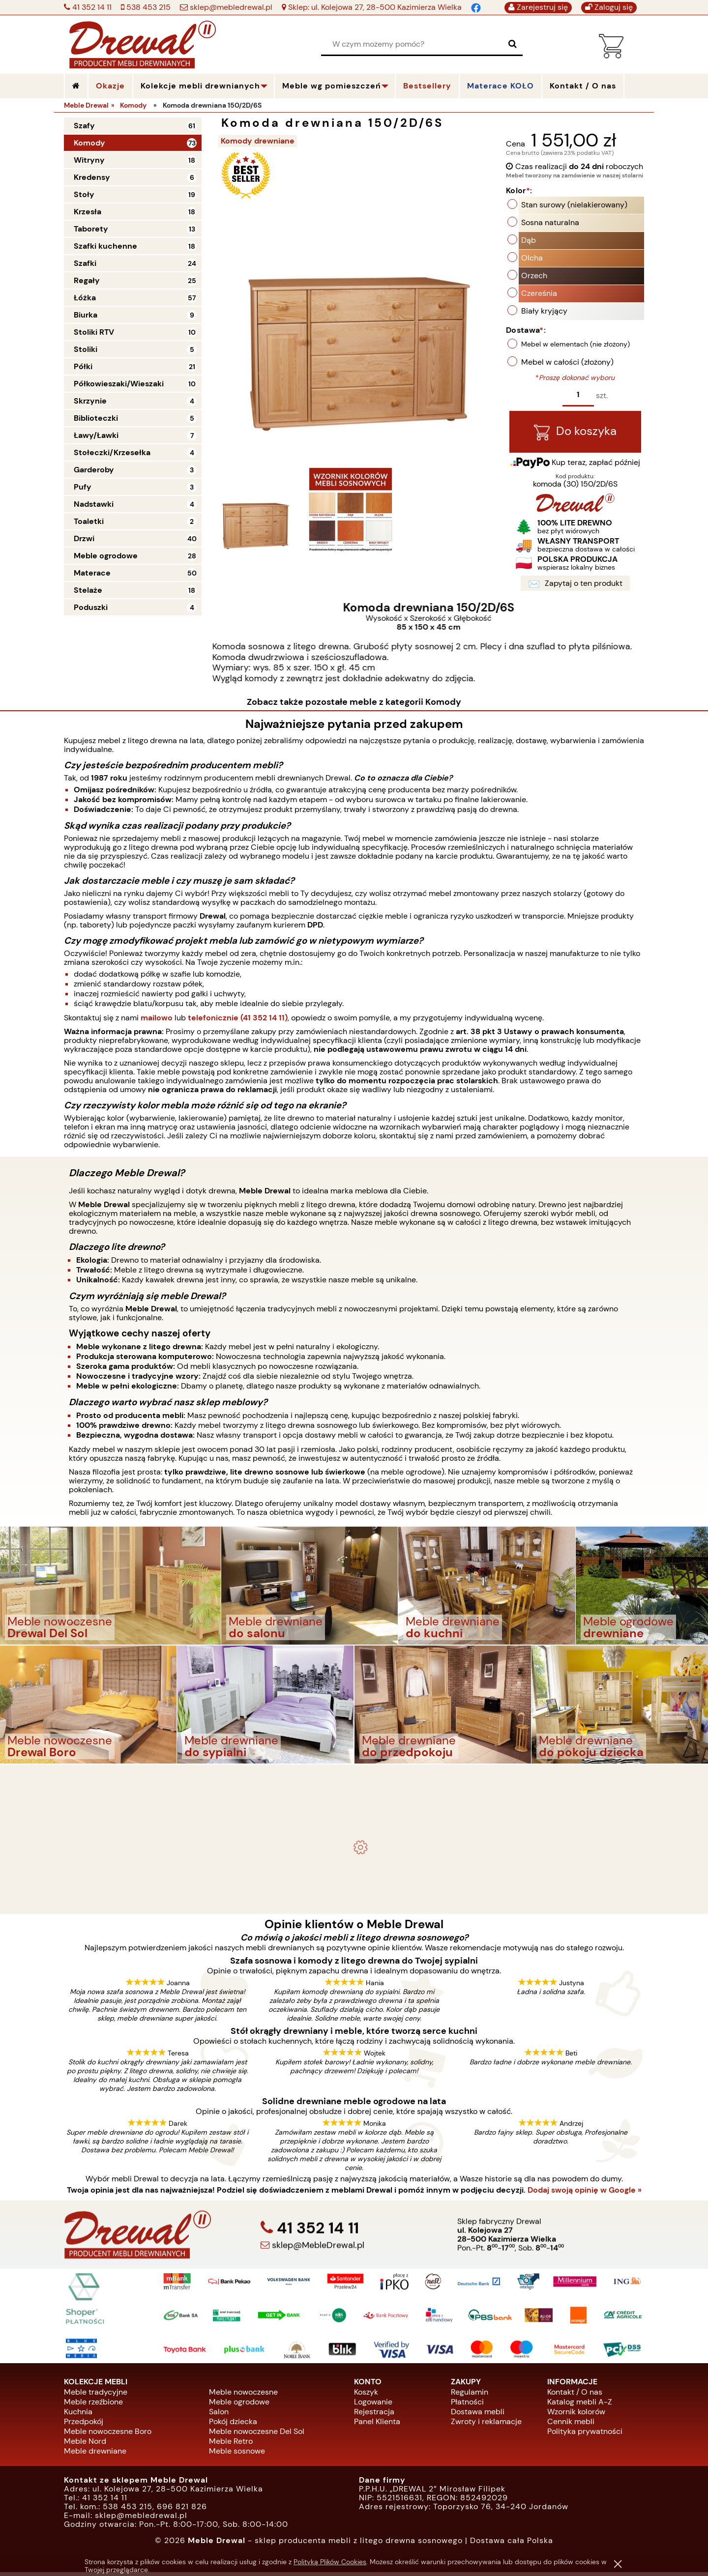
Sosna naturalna (550, 224)
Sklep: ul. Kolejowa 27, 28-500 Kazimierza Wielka (374, 7)
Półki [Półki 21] (83, 366)
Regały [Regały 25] (87, 280)
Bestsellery (427, 86)
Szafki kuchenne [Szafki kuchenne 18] (105, 246)
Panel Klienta (377, 2425)
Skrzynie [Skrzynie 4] (90, 401)
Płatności (467, 2405)
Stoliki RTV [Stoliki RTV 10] (94, 332)
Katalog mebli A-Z (579, 2405)
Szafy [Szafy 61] (84, 125)
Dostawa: (526, 331)
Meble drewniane (95, 2454)
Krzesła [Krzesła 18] (87, 211)
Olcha (532, 259)
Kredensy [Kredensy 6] (92, 177)
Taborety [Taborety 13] (91, 229)
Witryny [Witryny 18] (89, 160)
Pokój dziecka (233, 2425)
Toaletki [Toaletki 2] (89, 521)
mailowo (157, 1021)
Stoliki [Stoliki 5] (85, 349)
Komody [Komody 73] (89, 143)
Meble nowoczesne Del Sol (256, 2435)
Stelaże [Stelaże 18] (88, 590)
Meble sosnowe (237, 2454)
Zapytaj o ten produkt (575, 586)
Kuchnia (78, 2415)
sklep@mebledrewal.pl (230, 7)
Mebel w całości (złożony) (567, 363)
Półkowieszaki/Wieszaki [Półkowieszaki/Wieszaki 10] (119, 383)
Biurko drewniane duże (354, 1898)
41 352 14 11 (91, 7)
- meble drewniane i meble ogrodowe (354, 1784)
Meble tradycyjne (95, 2395)
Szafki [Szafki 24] (85, 263)
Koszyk (366, 2395)
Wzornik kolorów (576, 2415)
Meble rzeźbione (93, 2405)
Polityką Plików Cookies (330, 2561)
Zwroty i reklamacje (486, 2425)
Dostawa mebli (477, 2415)
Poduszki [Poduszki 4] (91, 607)
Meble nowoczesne (243, 2395)
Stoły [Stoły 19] (84, 194)
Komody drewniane (260, 141)
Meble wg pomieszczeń (331, 86)
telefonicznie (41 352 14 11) (238, 1021)
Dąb (528, 241)
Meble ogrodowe (239, 2405)
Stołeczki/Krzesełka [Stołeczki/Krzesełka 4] (112, 452)
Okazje (110, 86)
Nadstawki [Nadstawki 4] (94, 504)
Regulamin (469, 2395)
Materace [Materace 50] (92, 573)
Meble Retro (231, 2444)
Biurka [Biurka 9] (85, 315)
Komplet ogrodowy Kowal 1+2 (354, 1809)
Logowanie (373, 2405)
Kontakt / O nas (574, 2395)
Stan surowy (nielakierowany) (574, 206)
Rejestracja (374, 2415)
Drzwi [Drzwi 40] (84, 538)
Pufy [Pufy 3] (82, 487)
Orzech (534, 277)
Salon (219, 2415)
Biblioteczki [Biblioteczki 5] (96, 418)
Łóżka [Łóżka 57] (85, 297)
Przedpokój (83, 2425)
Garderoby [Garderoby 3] (94, 469)
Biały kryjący (544, 312)
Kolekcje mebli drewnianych (200, 86)
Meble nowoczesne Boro (107, 2435)
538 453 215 (147, 7)
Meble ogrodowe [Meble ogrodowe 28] (106, 555)
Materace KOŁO (500, 86)
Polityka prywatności (584, 2435)
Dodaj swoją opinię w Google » (585, 2194)
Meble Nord (85, 2444)
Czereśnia (539, 294)
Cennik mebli (570, 2425)
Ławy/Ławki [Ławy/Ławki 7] (96, 435)
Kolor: (519, 192)
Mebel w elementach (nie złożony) (575, 345)
